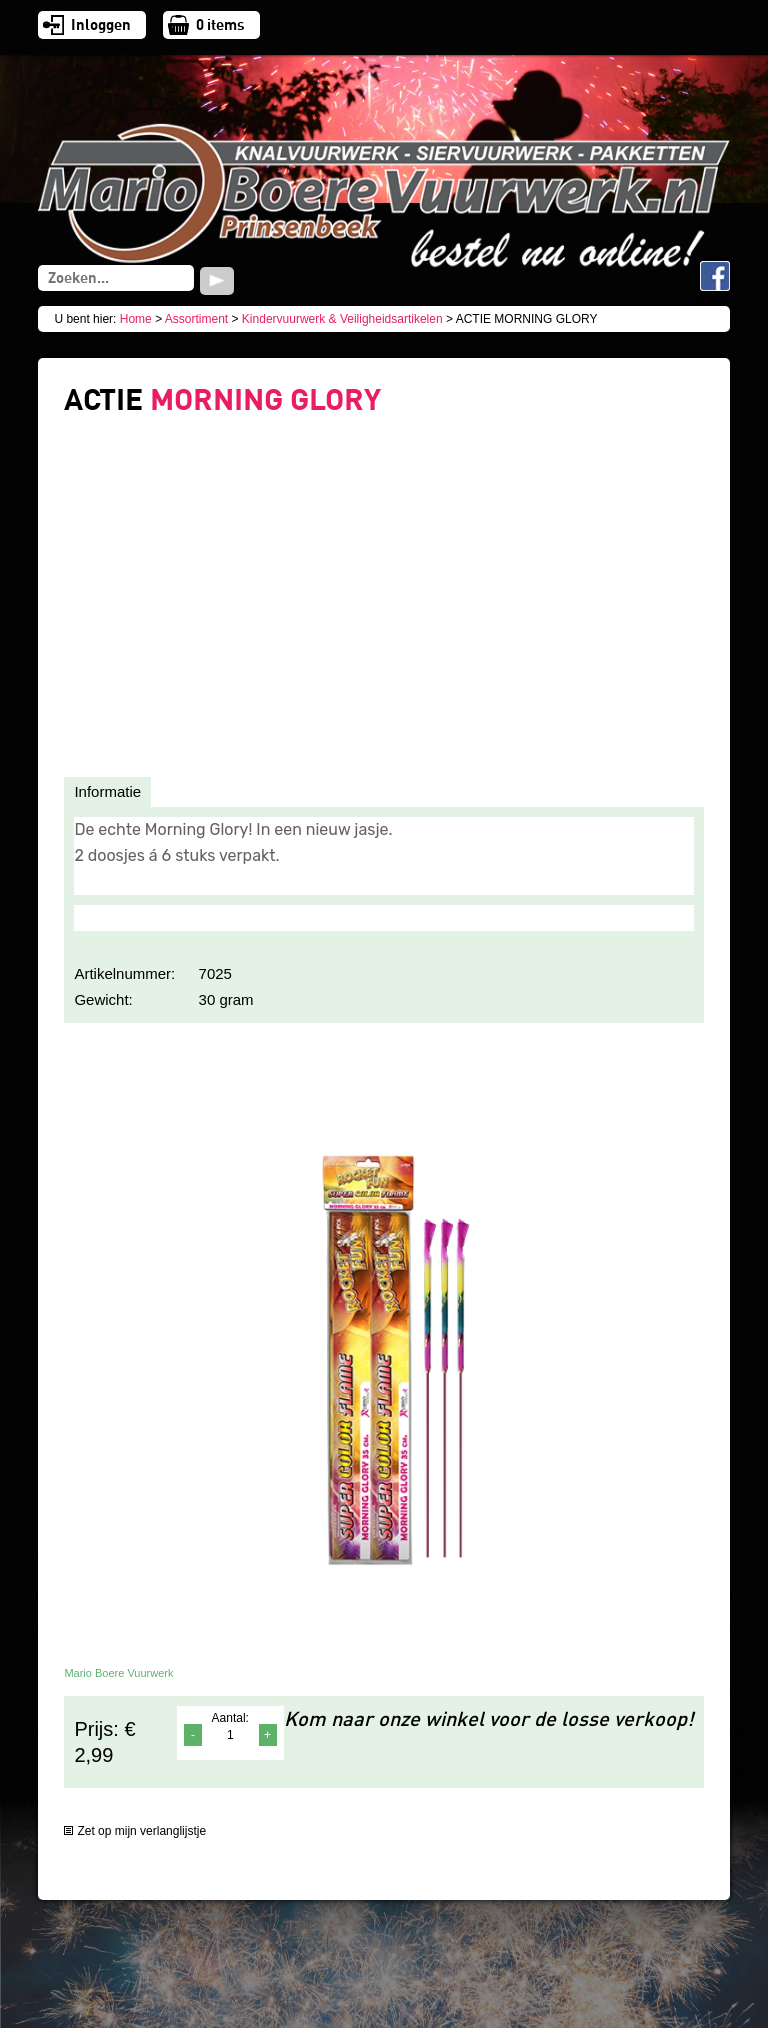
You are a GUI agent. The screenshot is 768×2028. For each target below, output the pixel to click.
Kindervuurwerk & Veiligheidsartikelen (342, 319)
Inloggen (101, 25)
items (220, 25)
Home (136, 319)
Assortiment (196, 319)
